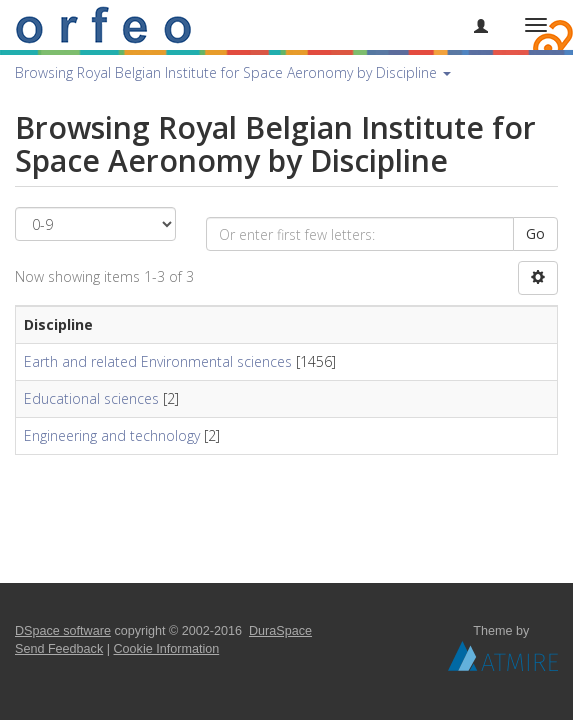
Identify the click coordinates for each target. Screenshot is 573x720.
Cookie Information (167, 649)
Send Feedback (59, 649)
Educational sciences (91, 398)
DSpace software (63, 631)
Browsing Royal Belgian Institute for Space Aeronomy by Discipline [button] (233, 72)
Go (535, 233)
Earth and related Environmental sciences (158, 361)
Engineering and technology (112, 435)
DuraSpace (280, 631)
